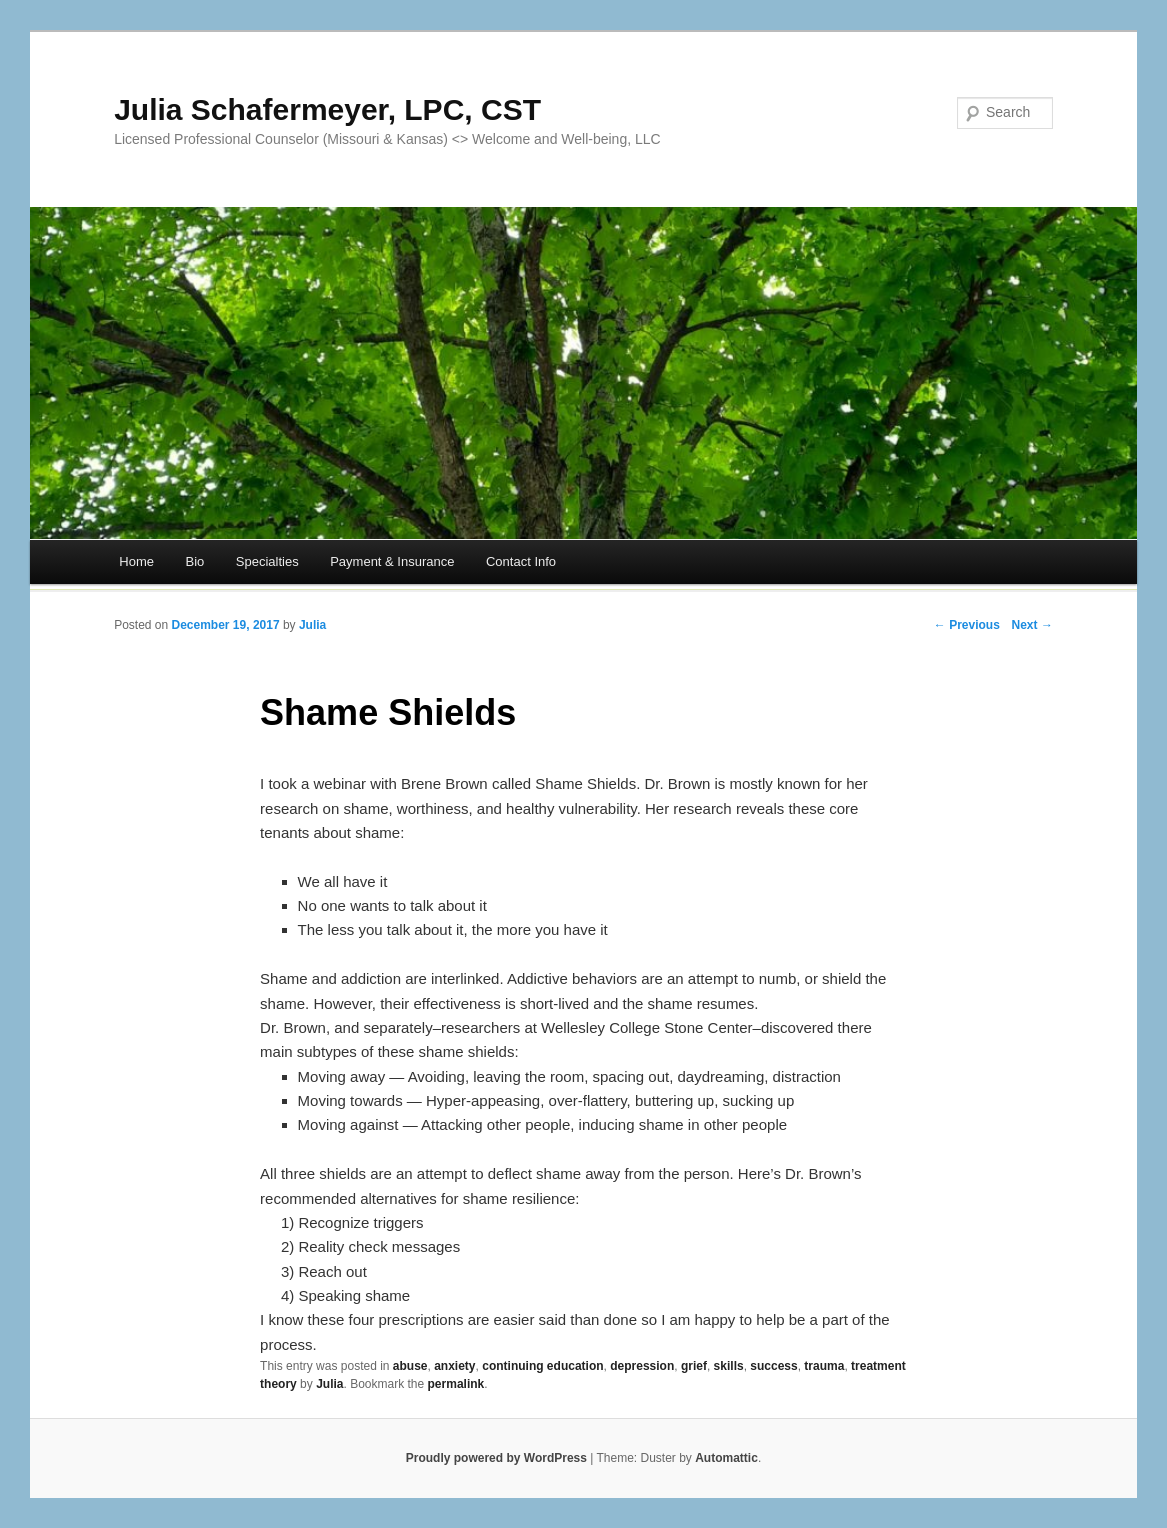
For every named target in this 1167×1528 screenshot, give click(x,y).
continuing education (542, 1366)
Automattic (726, 1458)
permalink (456, 1384)
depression (642, 1366)
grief (694, 1366)
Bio (195, 561)
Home (136, 561)
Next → (1032, 625)
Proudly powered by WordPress (496, 1458)
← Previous (967, 625)
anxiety (454, 1366)
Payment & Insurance (392, 561)
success (773, 1366)
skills (729, 1366)
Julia (312, 625)
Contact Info (521, 561)
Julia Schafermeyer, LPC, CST (327, 109)
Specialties (267, 561)
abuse (410, 1366)
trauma (824, 1366)
